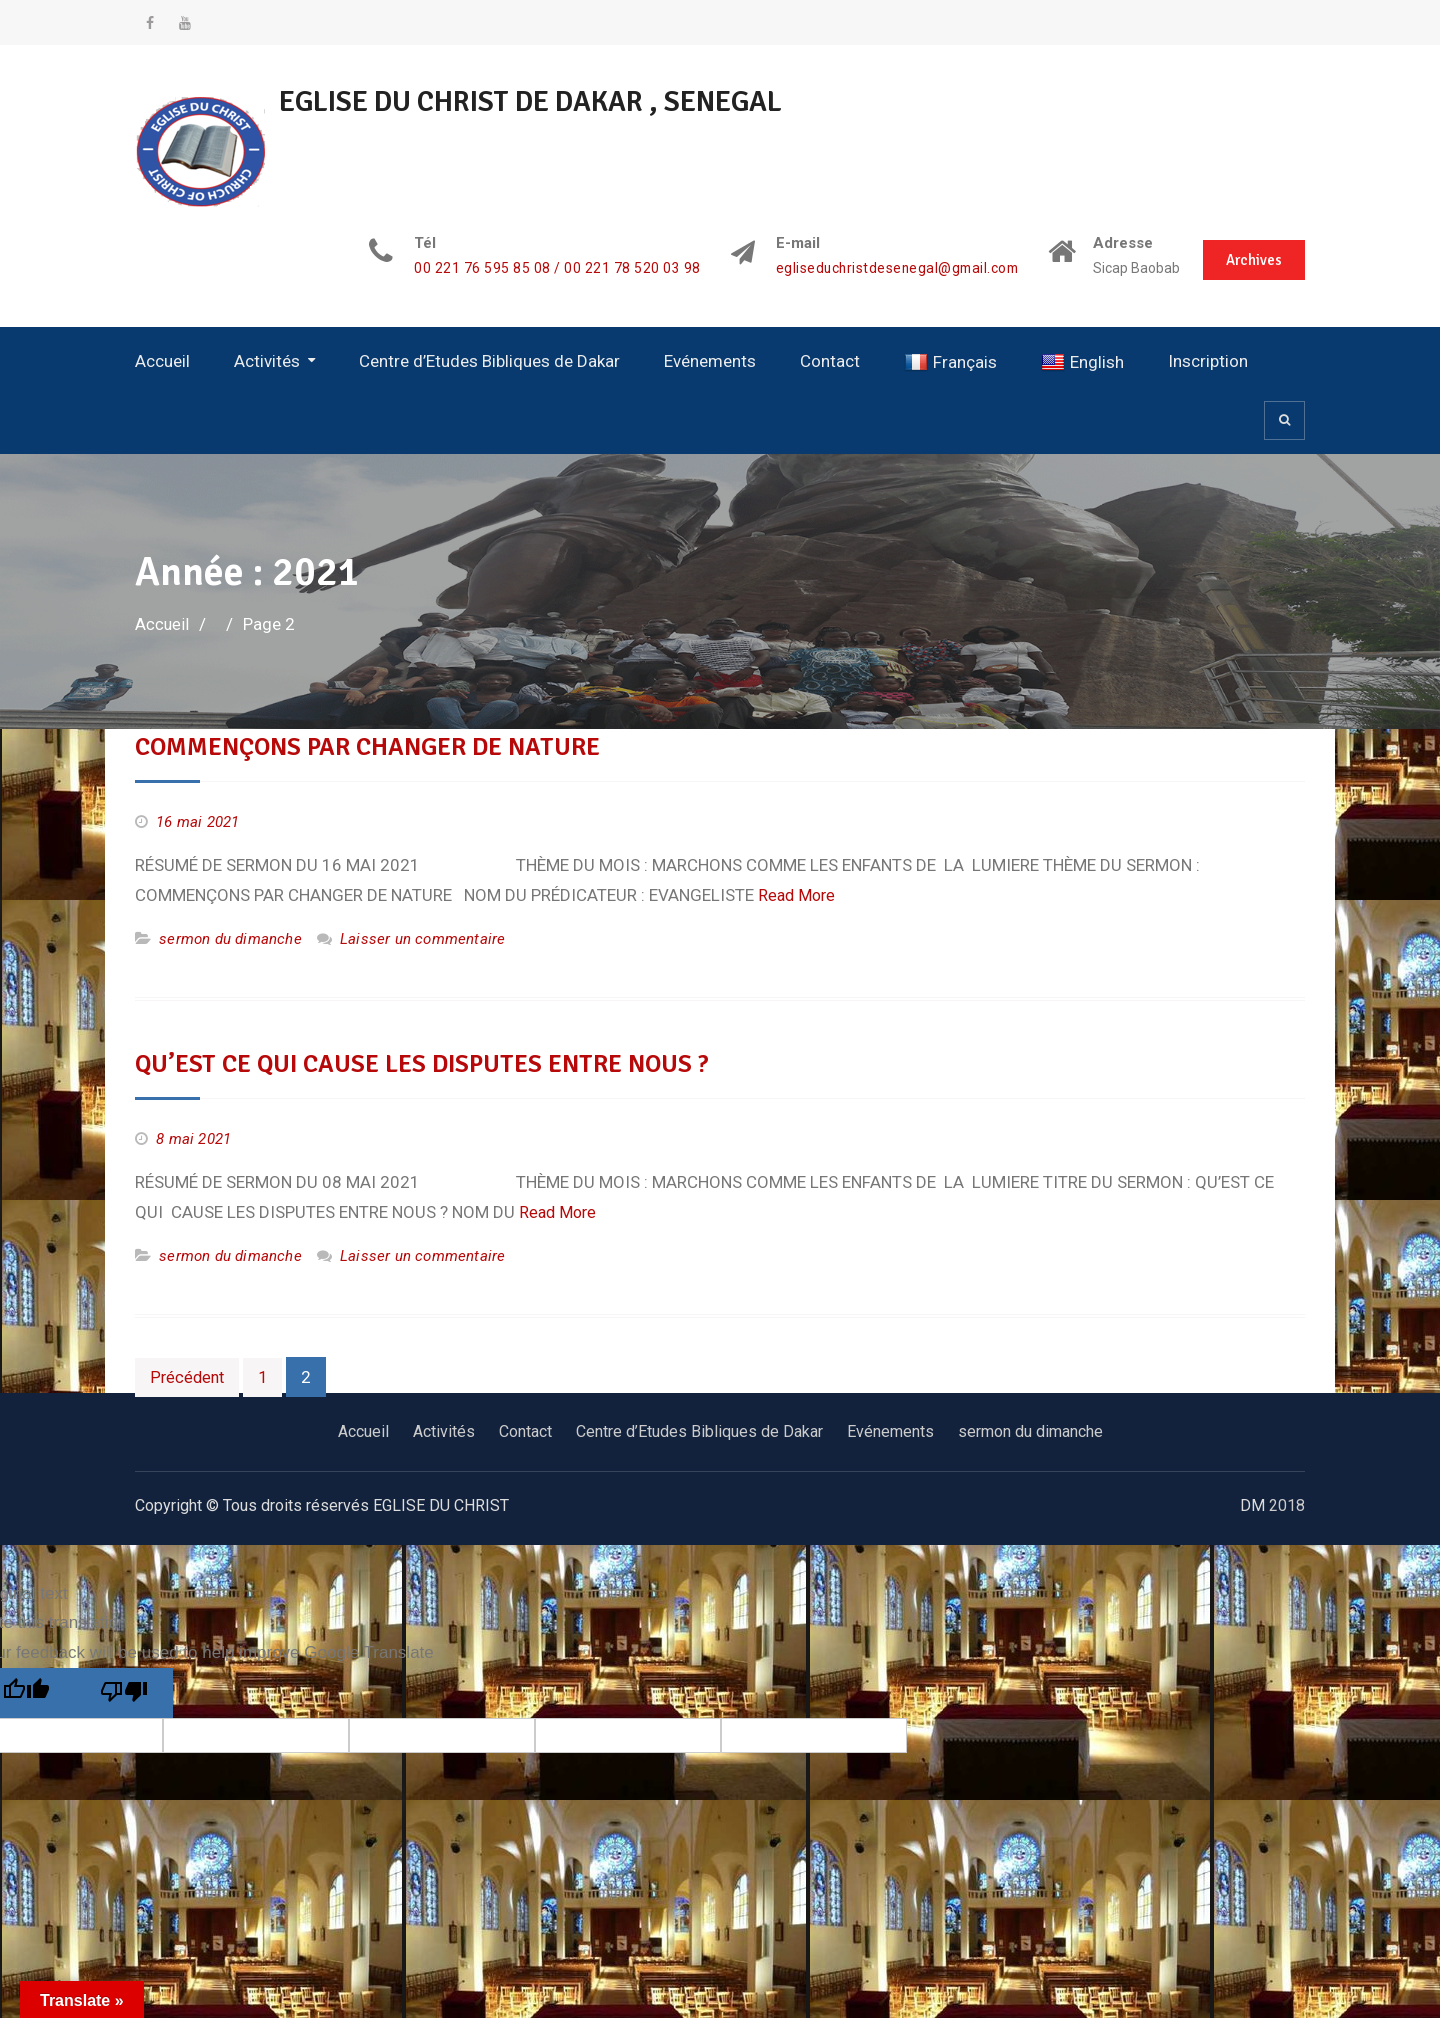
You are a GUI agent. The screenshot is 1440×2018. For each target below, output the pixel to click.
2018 (1287, 1504)
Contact (830, 360)
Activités (267, 360)
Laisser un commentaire (422, 938)
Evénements (710, 360)
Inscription (1208, 360)
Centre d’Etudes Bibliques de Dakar (489, 360)
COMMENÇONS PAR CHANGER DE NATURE (375, 747)
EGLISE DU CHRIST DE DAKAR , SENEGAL (549, 101)
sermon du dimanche (230, 938)
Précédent (188, 1376)
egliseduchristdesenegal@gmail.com (883, 268)
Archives (1252, 258)
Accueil (162, 360)
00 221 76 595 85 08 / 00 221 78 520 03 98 (539, 268)
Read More (798, 894)
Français (950, 362)
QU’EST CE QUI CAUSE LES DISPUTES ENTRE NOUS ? (431, 1063)
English (1082, 362)
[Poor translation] (124, 1692)
